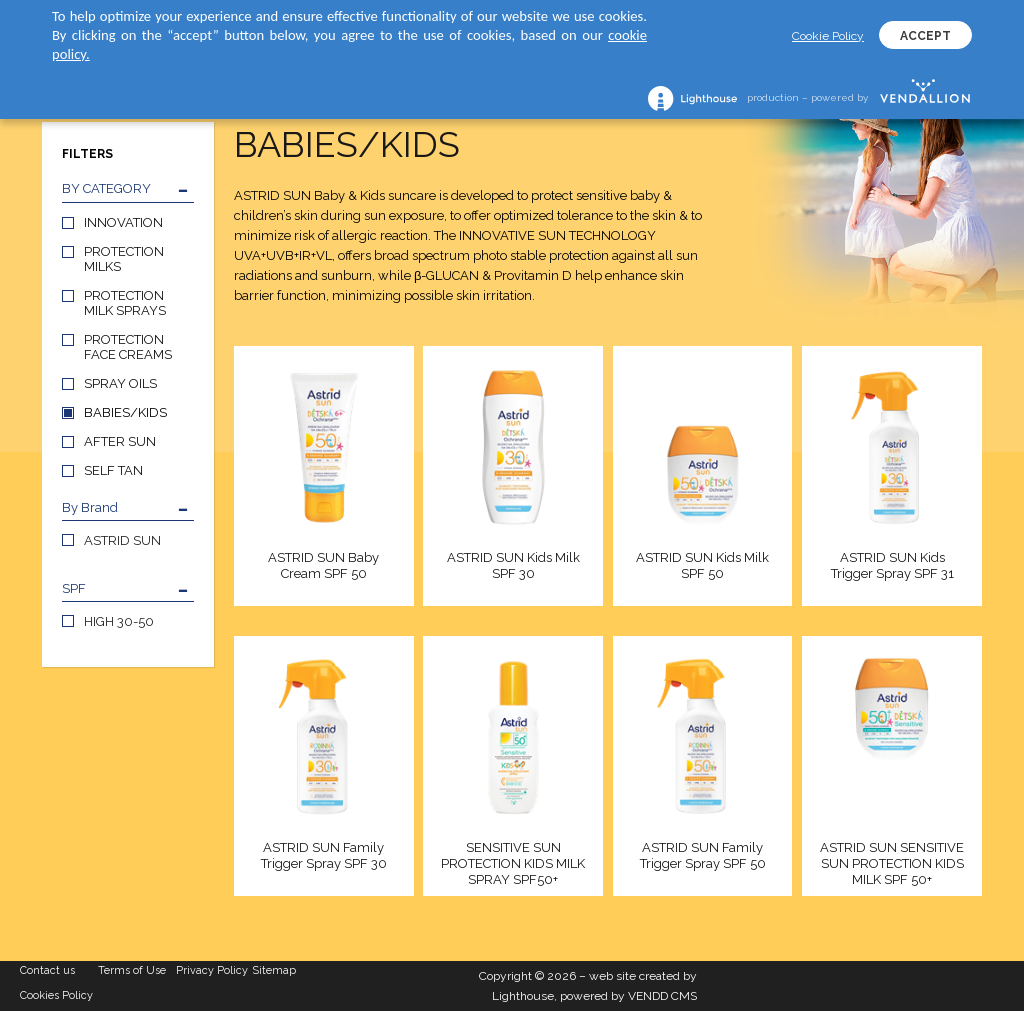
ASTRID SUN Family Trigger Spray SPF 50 (703, 855)
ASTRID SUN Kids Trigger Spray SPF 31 (892, 565)
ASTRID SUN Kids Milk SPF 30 (513, 565)
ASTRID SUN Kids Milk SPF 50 (702, 565)
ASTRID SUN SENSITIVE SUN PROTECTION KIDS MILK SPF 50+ (892, 863)
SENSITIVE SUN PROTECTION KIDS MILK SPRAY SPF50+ (513, 863)
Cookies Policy (56, 995)
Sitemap (274, 970)
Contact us (47, 970)
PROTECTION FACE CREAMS (128, 347)
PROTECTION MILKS (124, 259)
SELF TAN (113, 470)
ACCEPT (925, 36)
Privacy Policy (212, 970)
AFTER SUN (120, 441)
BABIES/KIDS (125, 412)
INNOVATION (123, 222)
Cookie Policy (828, 36)
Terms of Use (132, 970)
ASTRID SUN (122, 540)
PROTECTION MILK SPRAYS (125, 303)
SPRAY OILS (120, 383)
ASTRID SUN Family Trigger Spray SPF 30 (324, 855)
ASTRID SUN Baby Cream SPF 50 (323, 565)
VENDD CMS (662, 996)
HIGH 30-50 (119, 621)
